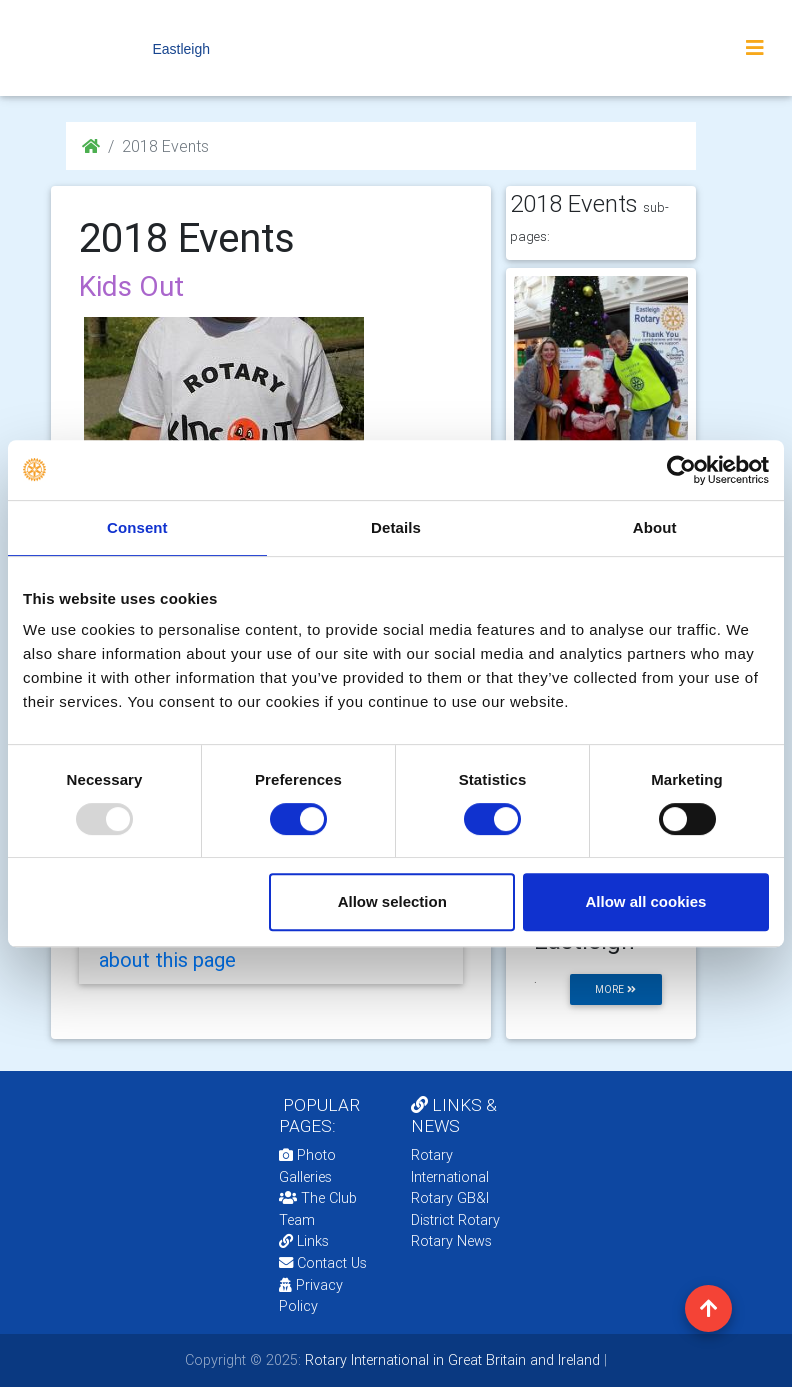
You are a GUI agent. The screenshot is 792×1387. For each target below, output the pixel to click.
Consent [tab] (137, 527)
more (615, 989)
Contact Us (323, 1263)
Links (304, 1241)
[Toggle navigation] (755, 48)
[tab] (271, 947)
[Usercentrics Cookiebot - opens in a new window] (681, 470)
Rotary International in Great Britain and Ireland (450, 1360)
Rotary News (451, 1241)
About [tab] (655, 527)
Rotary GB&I (450, 1198)
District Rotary (455, 1220)
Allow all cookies (645, 901)
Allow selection (392, 901)
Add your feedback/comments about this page (250, 947)
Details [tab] (396, 527)
